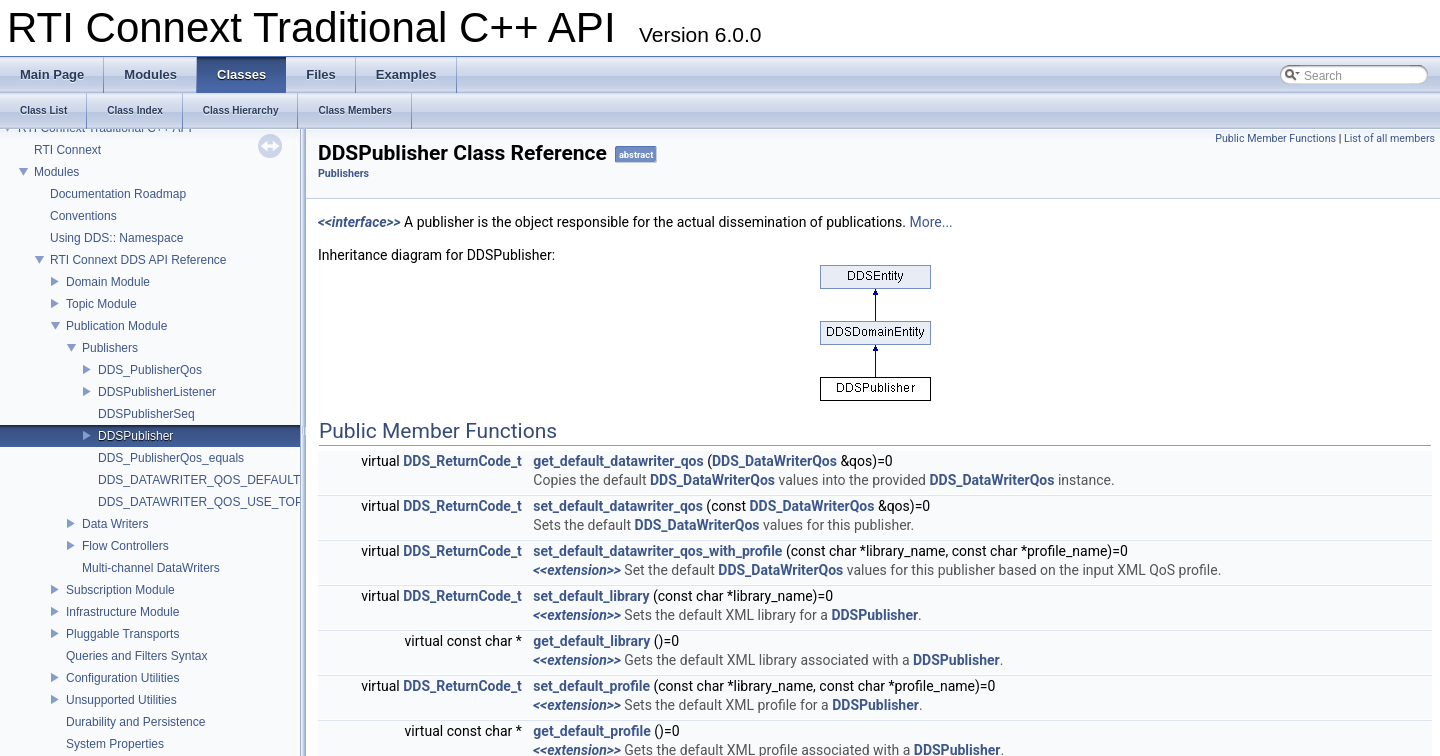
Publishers (110, 348)
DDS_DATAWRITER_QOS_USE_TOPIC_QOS (223, 502)
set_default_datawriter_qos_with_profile (657, 551)
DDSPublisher (135, 436)
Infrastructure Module (122, 612)
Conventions (83, 216)
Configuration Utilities (122, 678)
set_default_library (591, 596)
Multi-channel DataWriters (151, 568)
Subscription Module (120, 590)
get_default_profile (591, 731)
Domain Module (108, 282)
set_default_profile (591, 686)
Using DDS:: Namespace (116, 238)
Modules (56, 172)
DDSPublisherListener (157, 392)
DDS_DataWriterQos (774, 461)
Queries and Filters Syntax (136, 656)
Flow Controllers (125, 546)
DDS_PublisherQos (150, 370)
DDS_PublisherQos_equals (171, 458)
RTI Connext (67, 150)
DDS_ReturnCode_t (462, 461)
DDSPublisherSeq (146, 414)
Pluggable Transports (122, 634)
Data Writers (115, 524)
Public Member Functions (1275, 138)
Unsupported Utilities (121, 700)
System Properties (115, 744)
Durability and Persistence (135, 722)
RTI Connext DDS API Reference (138, 260)
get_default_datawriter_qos (618, 461)
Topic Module (101, 304)
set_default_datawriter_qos (618, 506)
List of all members (1389, 138)
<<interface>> (359, 222)
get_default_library (591, 641)
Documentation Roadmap (118, 194)
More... (930, 222)
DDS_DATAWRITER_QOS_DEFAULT (199, 480)
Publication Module (116, 326)
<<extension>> (577, 570)
